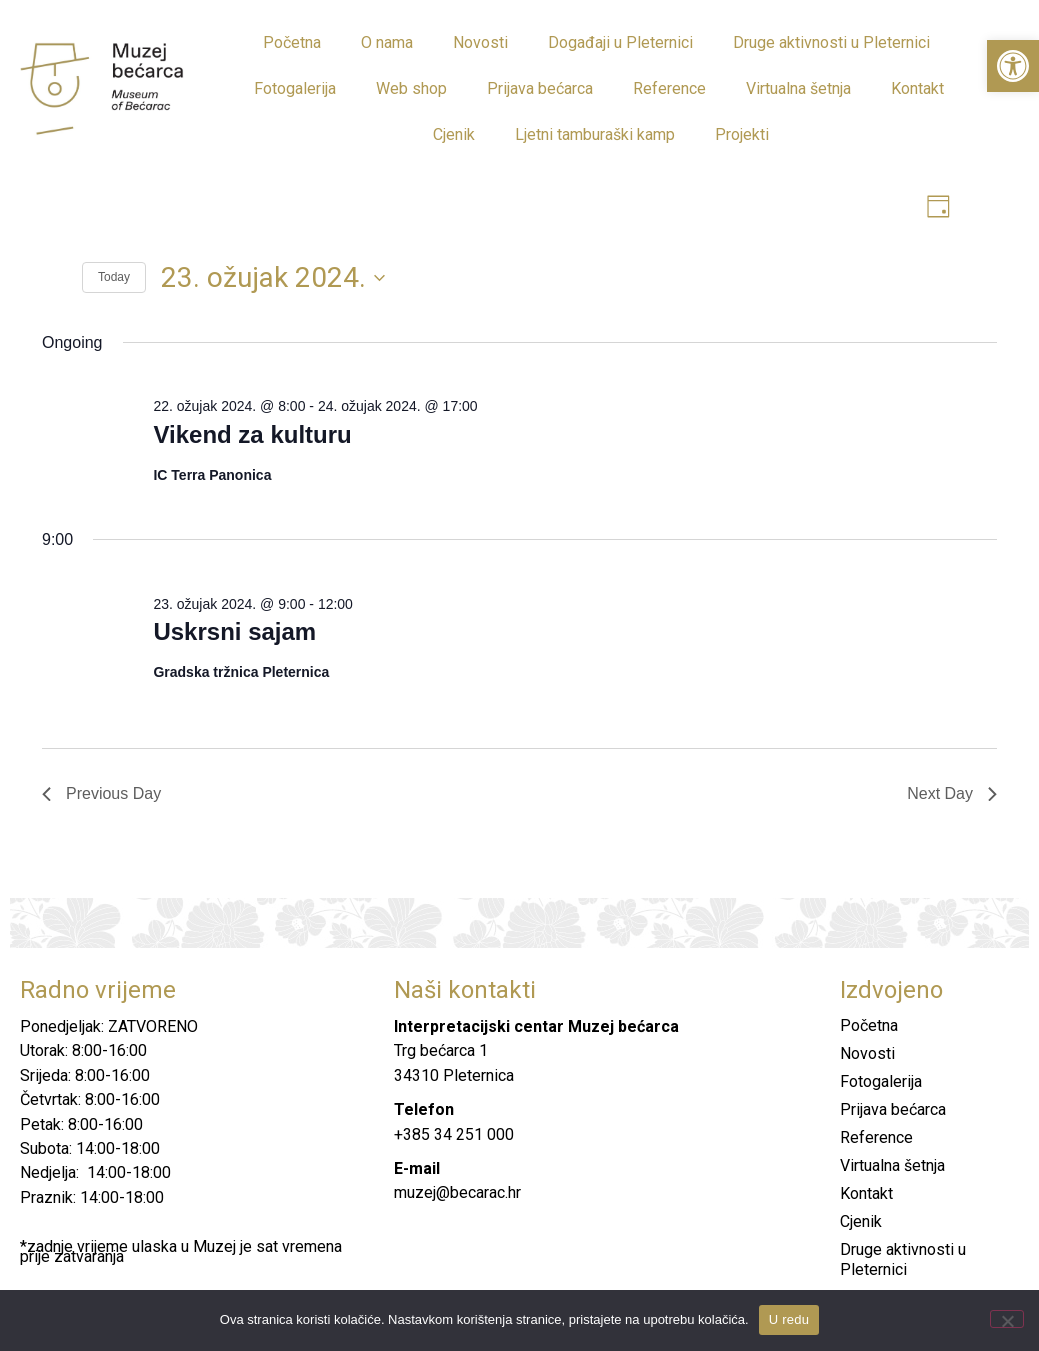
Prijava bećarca (540, 88)
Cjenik (454, 134)
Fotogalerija (295, 88)
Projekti (742, 134)
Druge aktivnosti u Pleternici (831, 42)
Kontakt (917, 88)
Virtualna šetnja (798, 88)
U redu (789, 1319)
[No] (1007, 1319)
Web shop (411, 88)
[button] (1013, 66)
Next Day (952, 794)
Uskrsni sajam (234, 633)
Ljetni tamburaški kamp (595, 134)
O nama (387, 42)
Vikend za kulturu (252, 435)
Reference (669, 88)
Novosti (480, 42)
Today (114, 279)
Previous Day (101, 794)
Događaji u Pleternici (620, 42)
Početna (292, 42)
